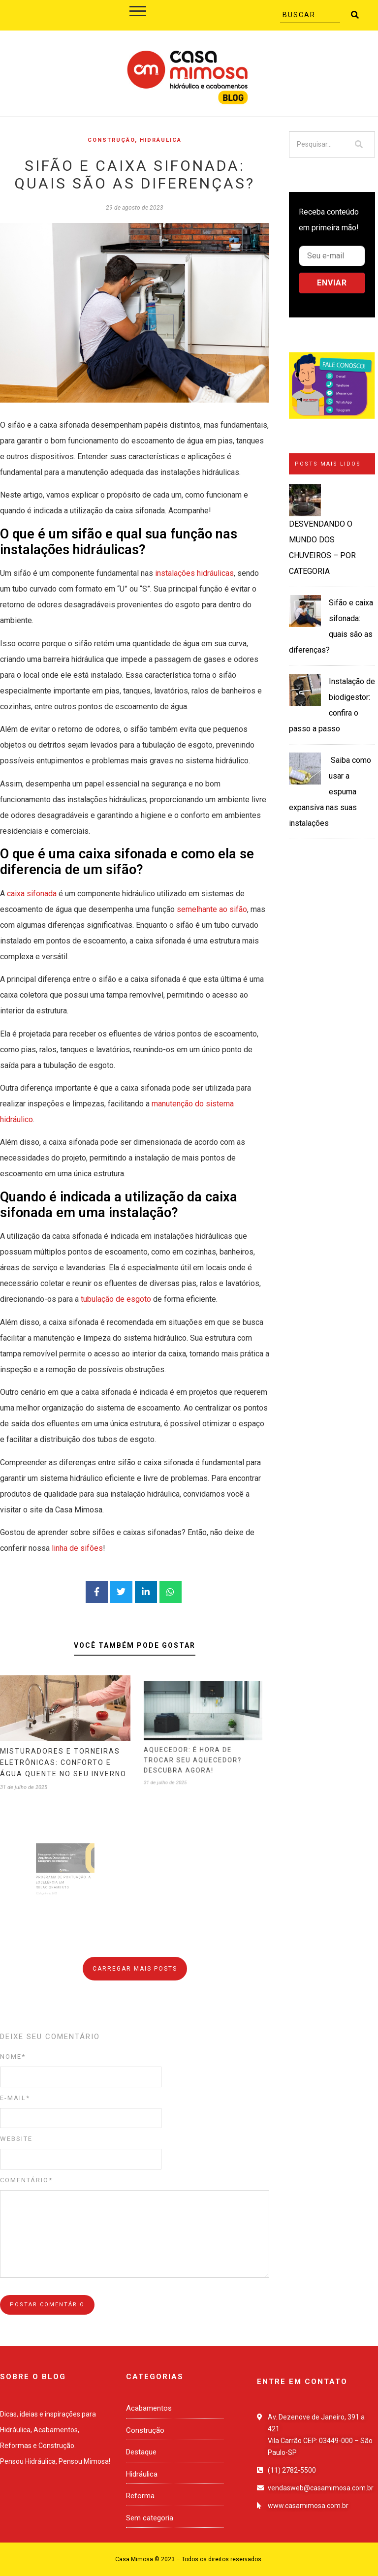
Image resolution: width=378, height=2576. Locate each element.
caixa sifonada (32, 893)
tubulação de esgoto (116, 1299)
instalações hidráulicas (194, 573)
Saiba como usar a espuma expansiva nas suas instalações (330, 791)
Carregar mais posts (135, 1968)
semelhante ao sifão (212, 909)
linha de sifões (77, 1548)
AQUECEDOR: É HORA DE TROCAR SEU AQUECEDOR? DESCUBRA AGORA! (201, 1739)
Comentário (26, 2180)
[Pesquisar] (316, 144)
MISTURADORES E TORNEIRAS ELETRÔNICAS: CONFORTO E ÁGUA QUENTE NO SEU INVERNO (64, 1747)
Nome (13, 2056)
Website (16, 2139)
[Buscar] (310, 15)
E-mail (15, 2098)
